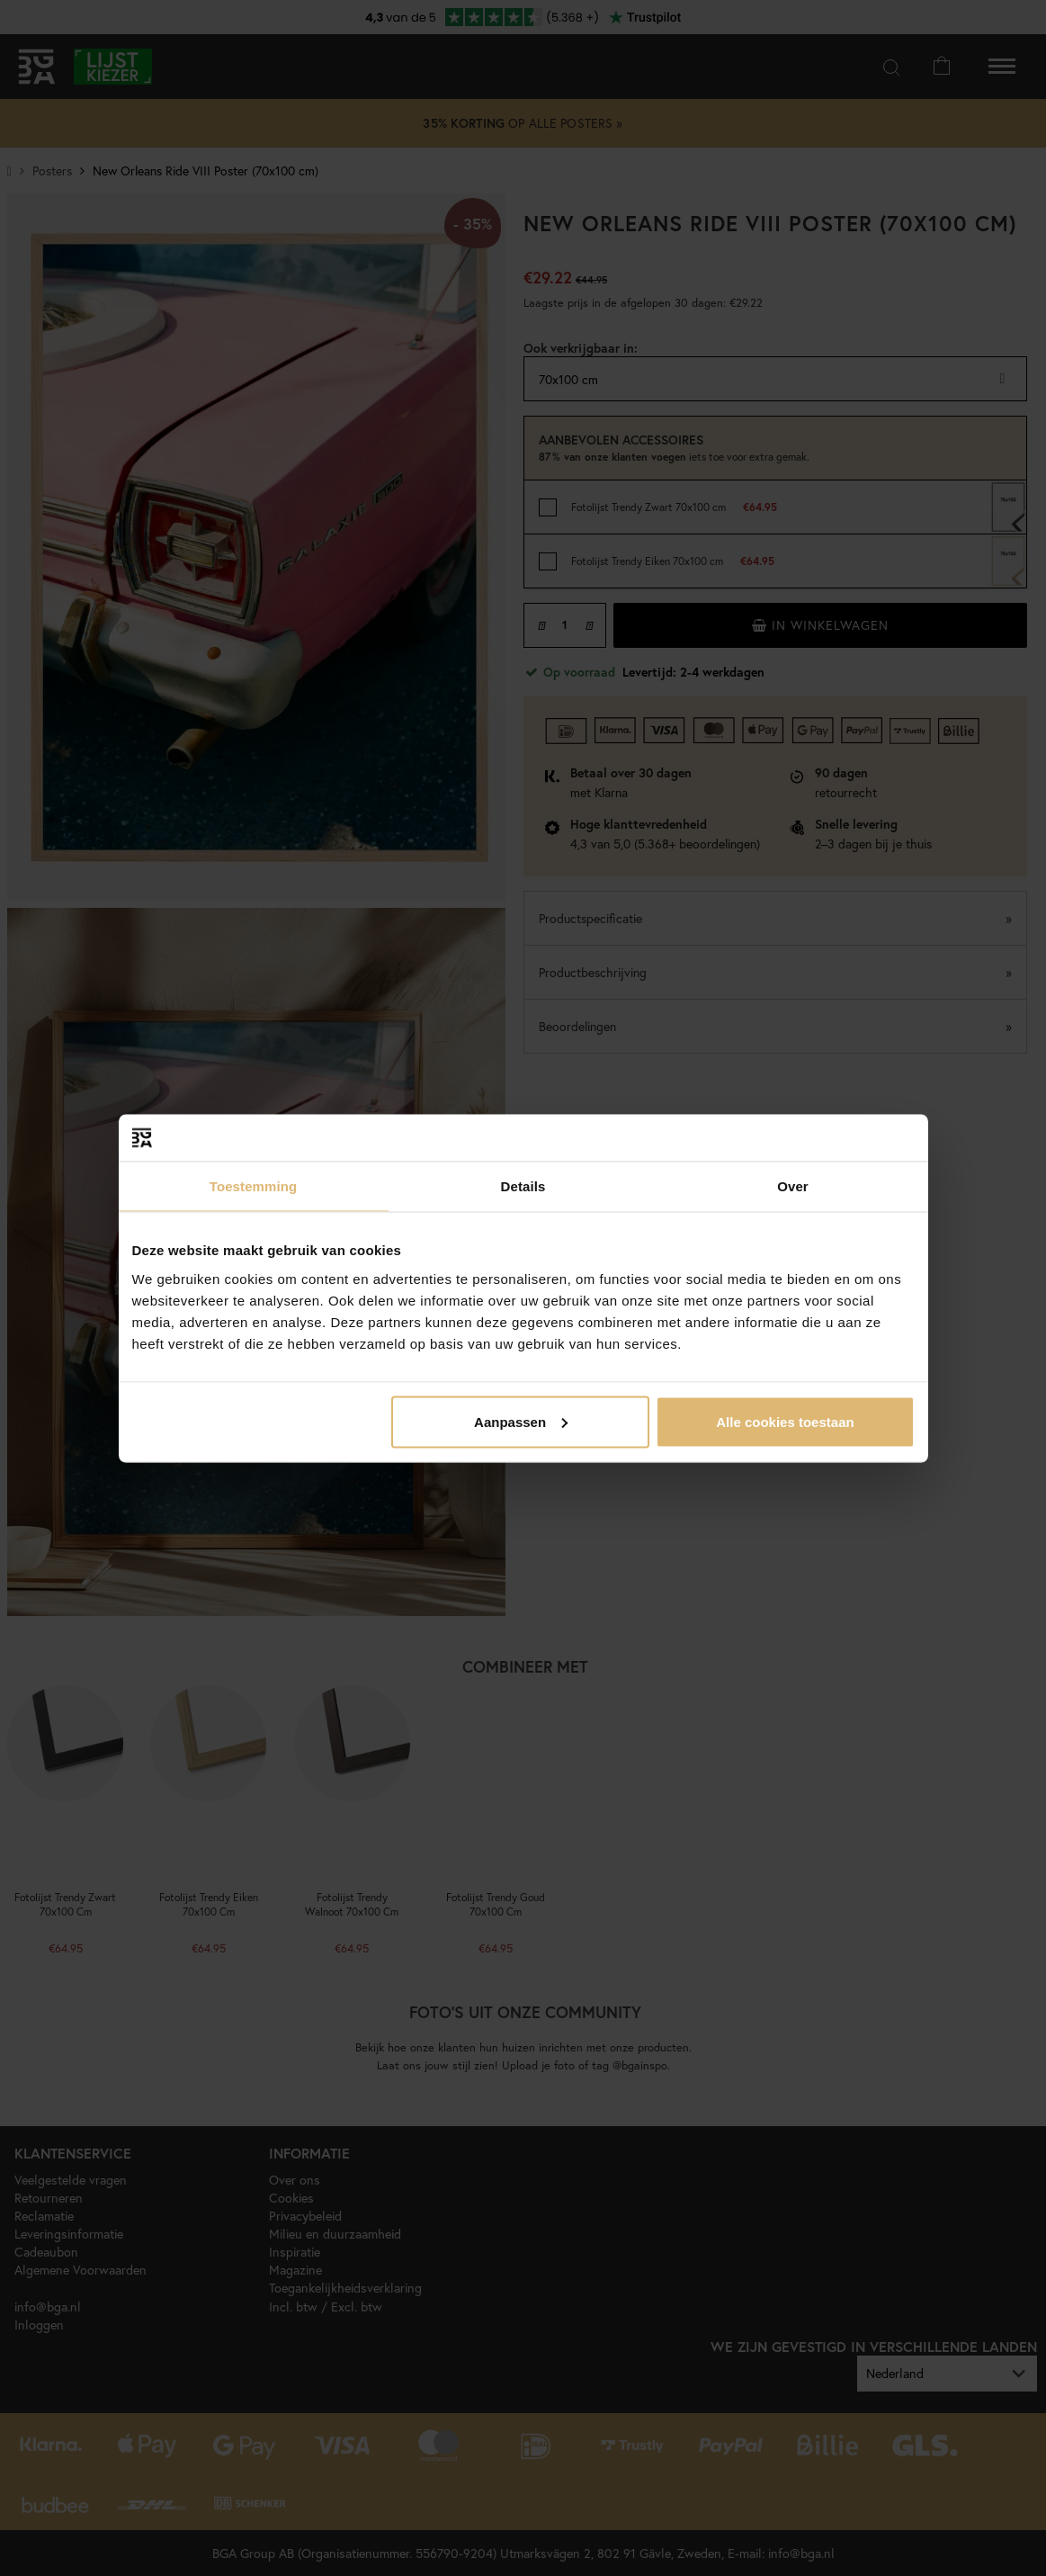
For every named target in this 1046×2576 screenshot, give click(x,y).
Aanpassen (521, 1421)
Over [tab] (793, 1186)
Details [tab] (523, 1186)
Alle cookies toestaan (785, 1421)
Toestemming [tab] (254, 1186)
